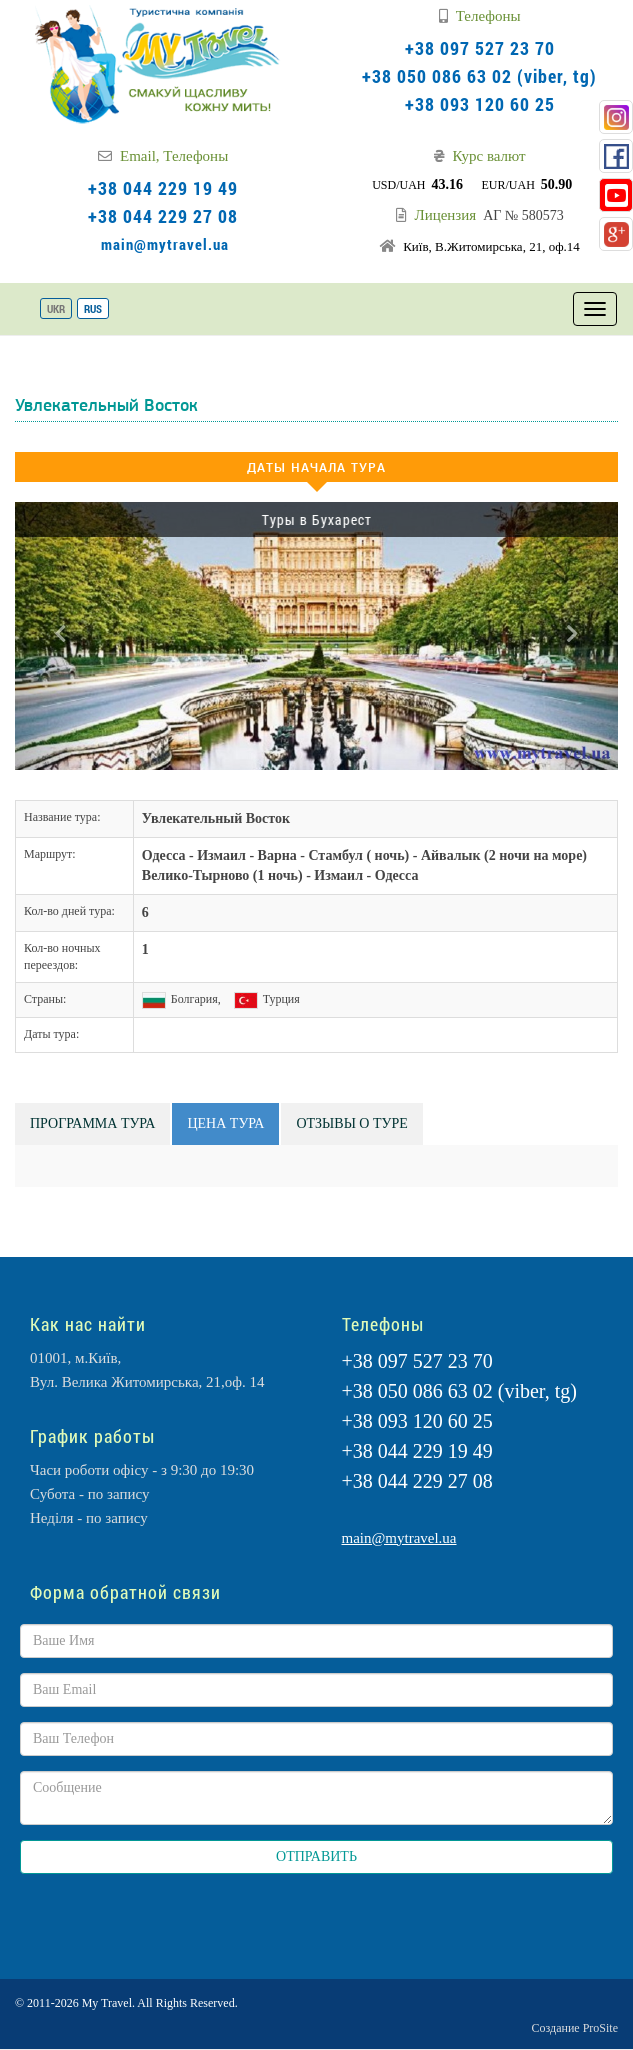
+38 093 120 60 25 (480, 104)
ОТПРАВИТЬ (316, 1856)
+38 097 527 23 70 (480, 48)
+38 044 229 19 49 (163, 188)
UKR (56, 308)
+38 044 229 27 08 (163, 216)
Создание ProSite (575, 2028)
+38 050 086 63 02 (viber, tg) (479, 76)
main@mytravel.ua (165, 244)
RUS (93, 308)
